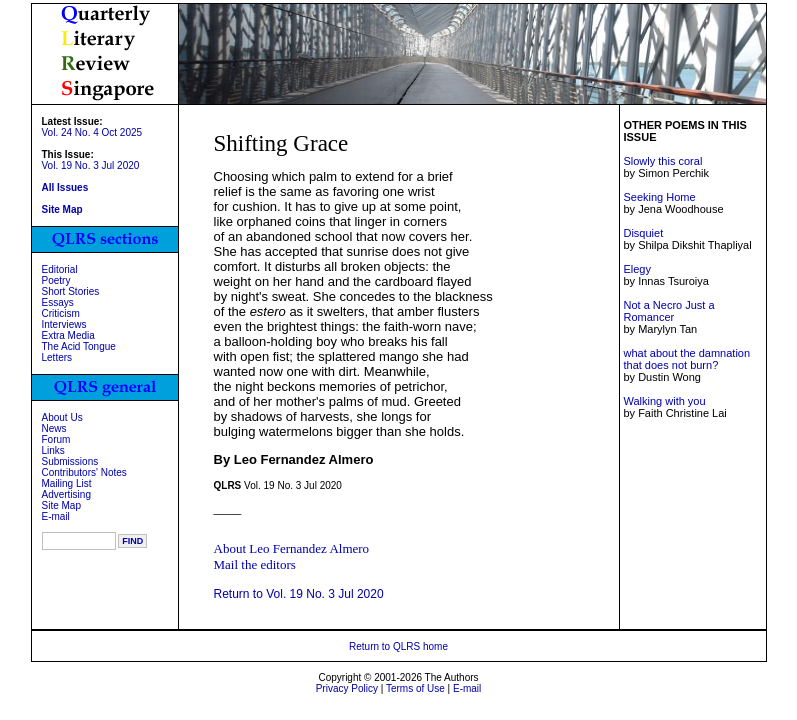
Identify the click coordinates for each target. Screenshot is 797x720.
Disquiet (643, 233)
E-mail (56, 516)
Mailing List (67, 483)
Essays (58, 302)
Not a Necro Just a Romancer (668, 311)
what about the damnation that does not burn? (686, 359)
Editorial (60, 269)
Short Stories (71, 291)
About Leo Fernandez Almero (292, 548)
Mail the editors (255, 564)
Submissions (70, 461)
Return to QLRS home (398, 646)
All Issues (65, 187)
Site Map (61, 505)
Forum (56, 439)
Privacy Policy (347, 688)
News (54, 428)
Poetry (56, 280)
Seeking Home (659, 197)
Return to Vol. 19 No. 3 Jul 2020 (299, 594)
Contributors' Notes (84, 472)
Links (53, 450)
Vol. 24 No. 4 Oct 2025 (92, 132)
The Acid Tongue (79, 346)
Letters (57, 357)
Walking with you (664, 401)
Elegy (637, 269)
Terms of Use (415, 688)
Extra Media (68, 335)
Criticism (61, 313)
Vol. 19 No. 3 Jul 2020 (91, 165)
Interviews (64, 324)
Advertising (66, 494)
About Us (62, 417)
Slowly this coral (662, 161)
